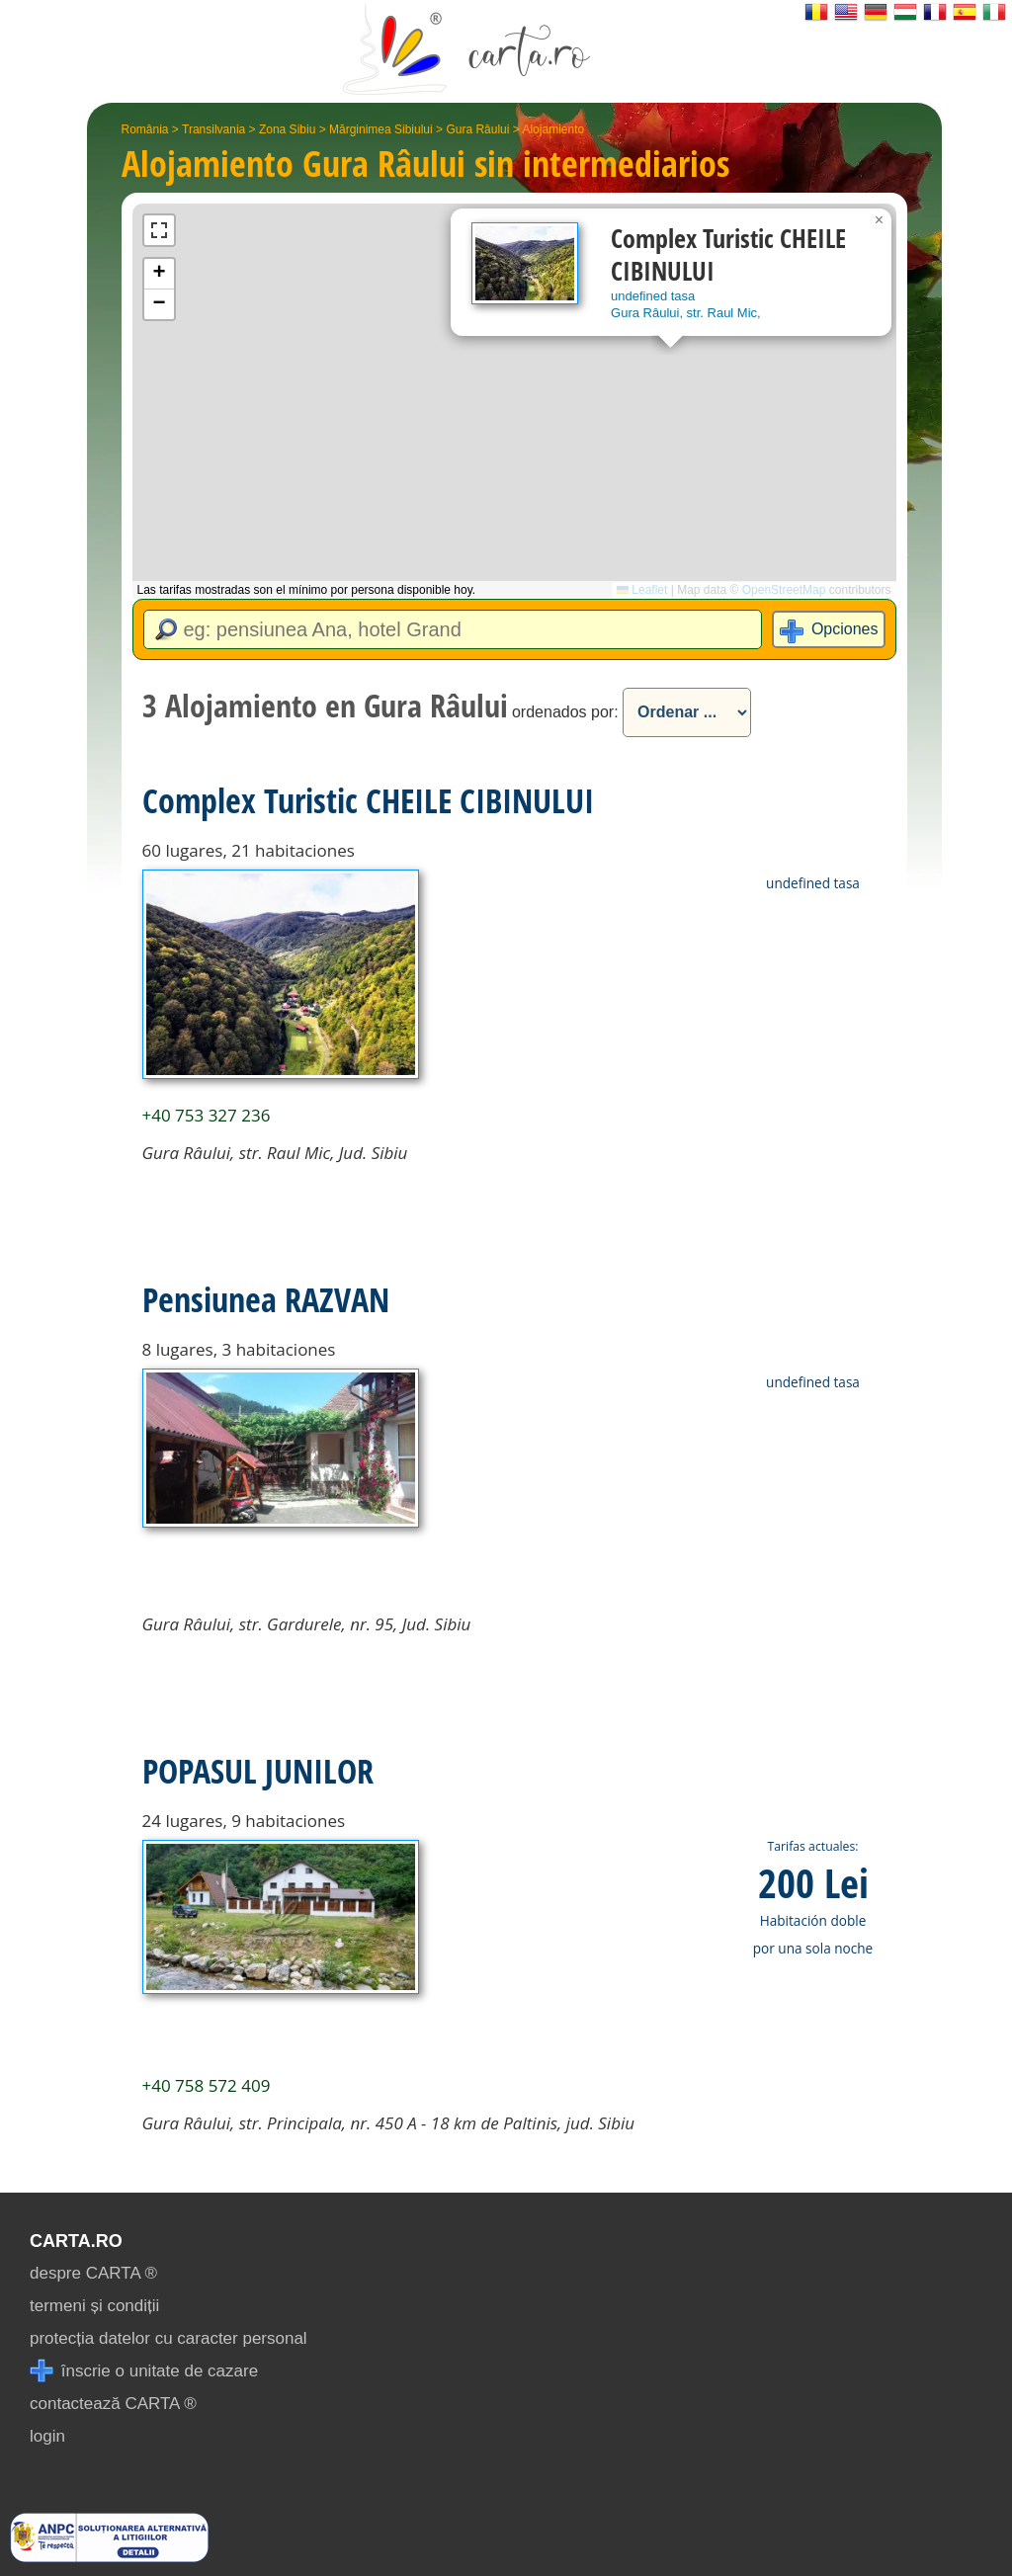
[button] (879, 220)
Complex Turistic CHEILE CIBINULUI (368, 800)
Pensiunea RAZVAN (265, 1299)
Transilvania (213, 129)
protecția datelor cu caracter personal (168, 2338)
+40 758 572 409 (206, 2085)
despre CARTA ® (93, 2273)
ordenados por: (565, 712)
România (145, 129)
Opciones (845, 629)
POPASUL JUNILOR (258, 1770)
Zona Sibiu (287, 129)
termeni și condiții (94, 2305)
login (47, 2436)
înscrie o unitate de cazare (144, 2371)
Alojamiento (553, 129)
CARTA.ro (76, 2241)
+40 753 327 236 (206, 1115)
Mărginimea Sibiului (381, 129)
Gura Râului (477, 129)
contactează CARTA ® (113, 2403)
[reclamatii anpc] (109, 2556)
